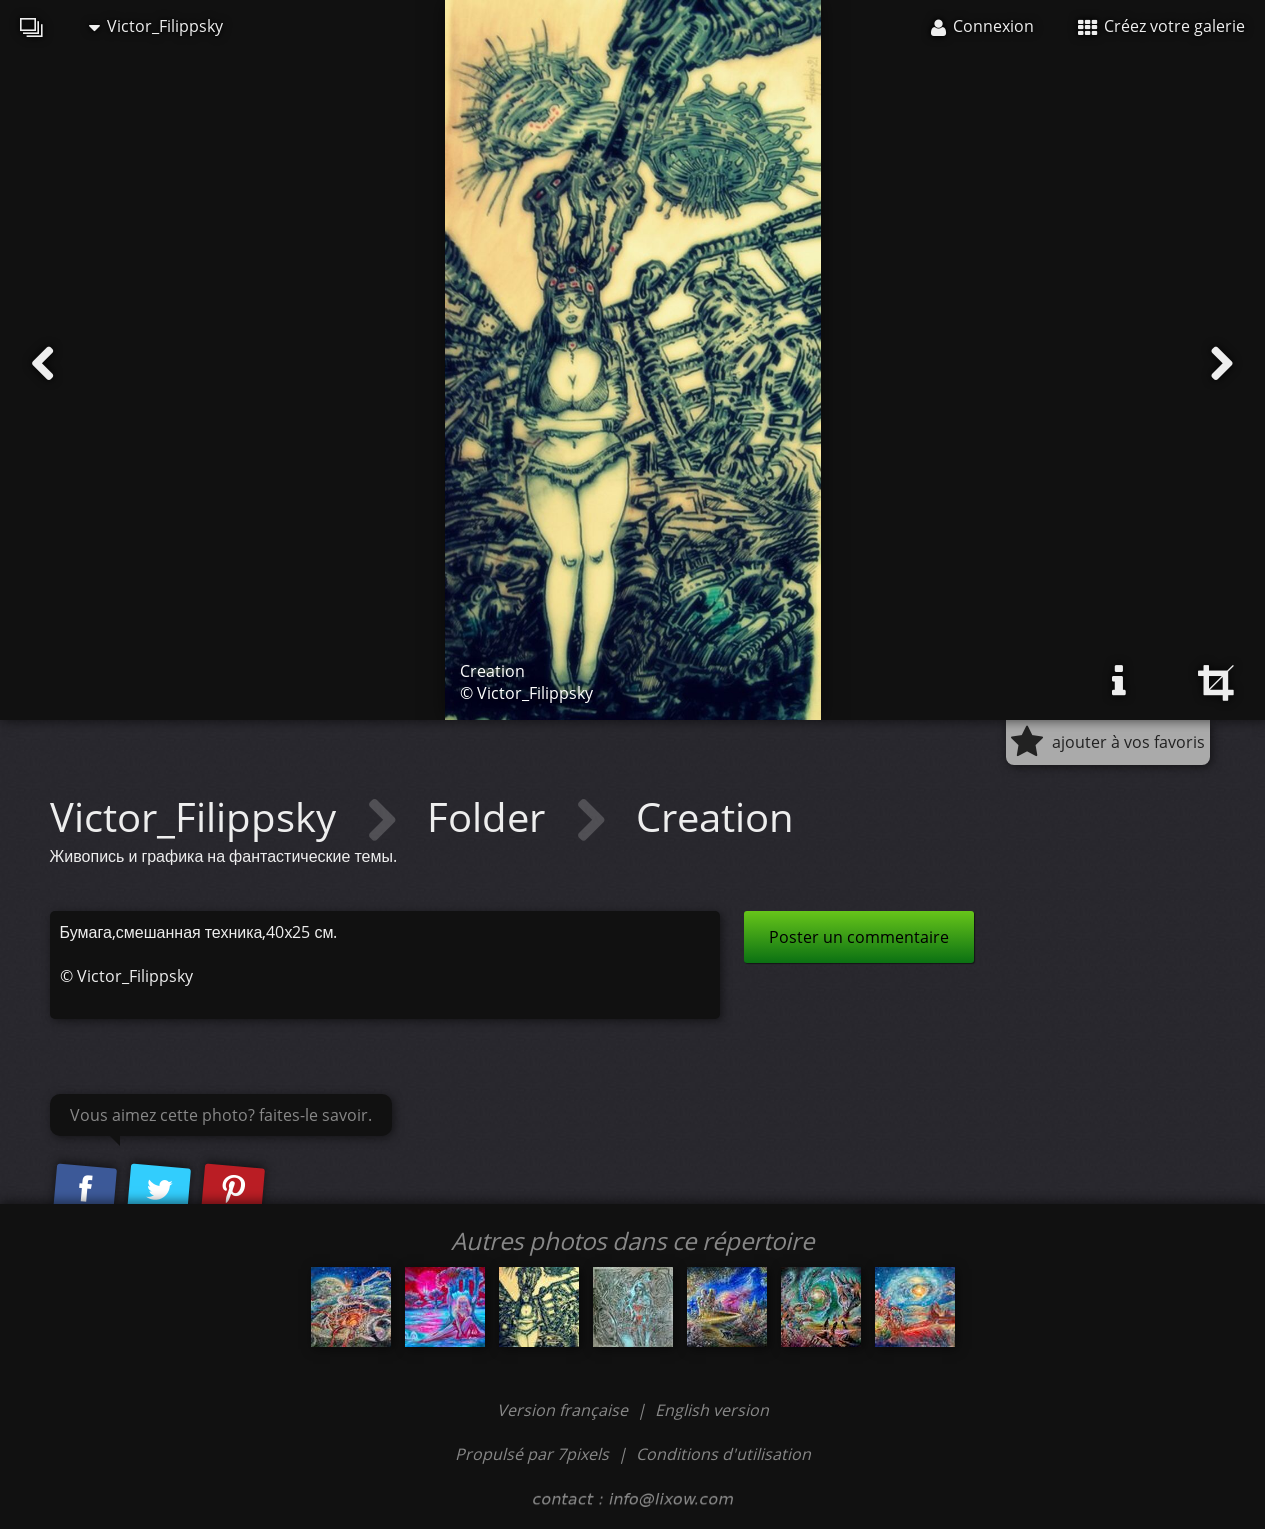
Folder (491, 816)
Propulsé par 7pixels (532, 1454)
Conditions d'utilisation (723, 1454)
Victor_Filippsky (156, 26)
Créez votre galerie (1161, 26)
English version (712, 1410)
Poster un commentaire (859, 937)
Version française (564, 1410)
